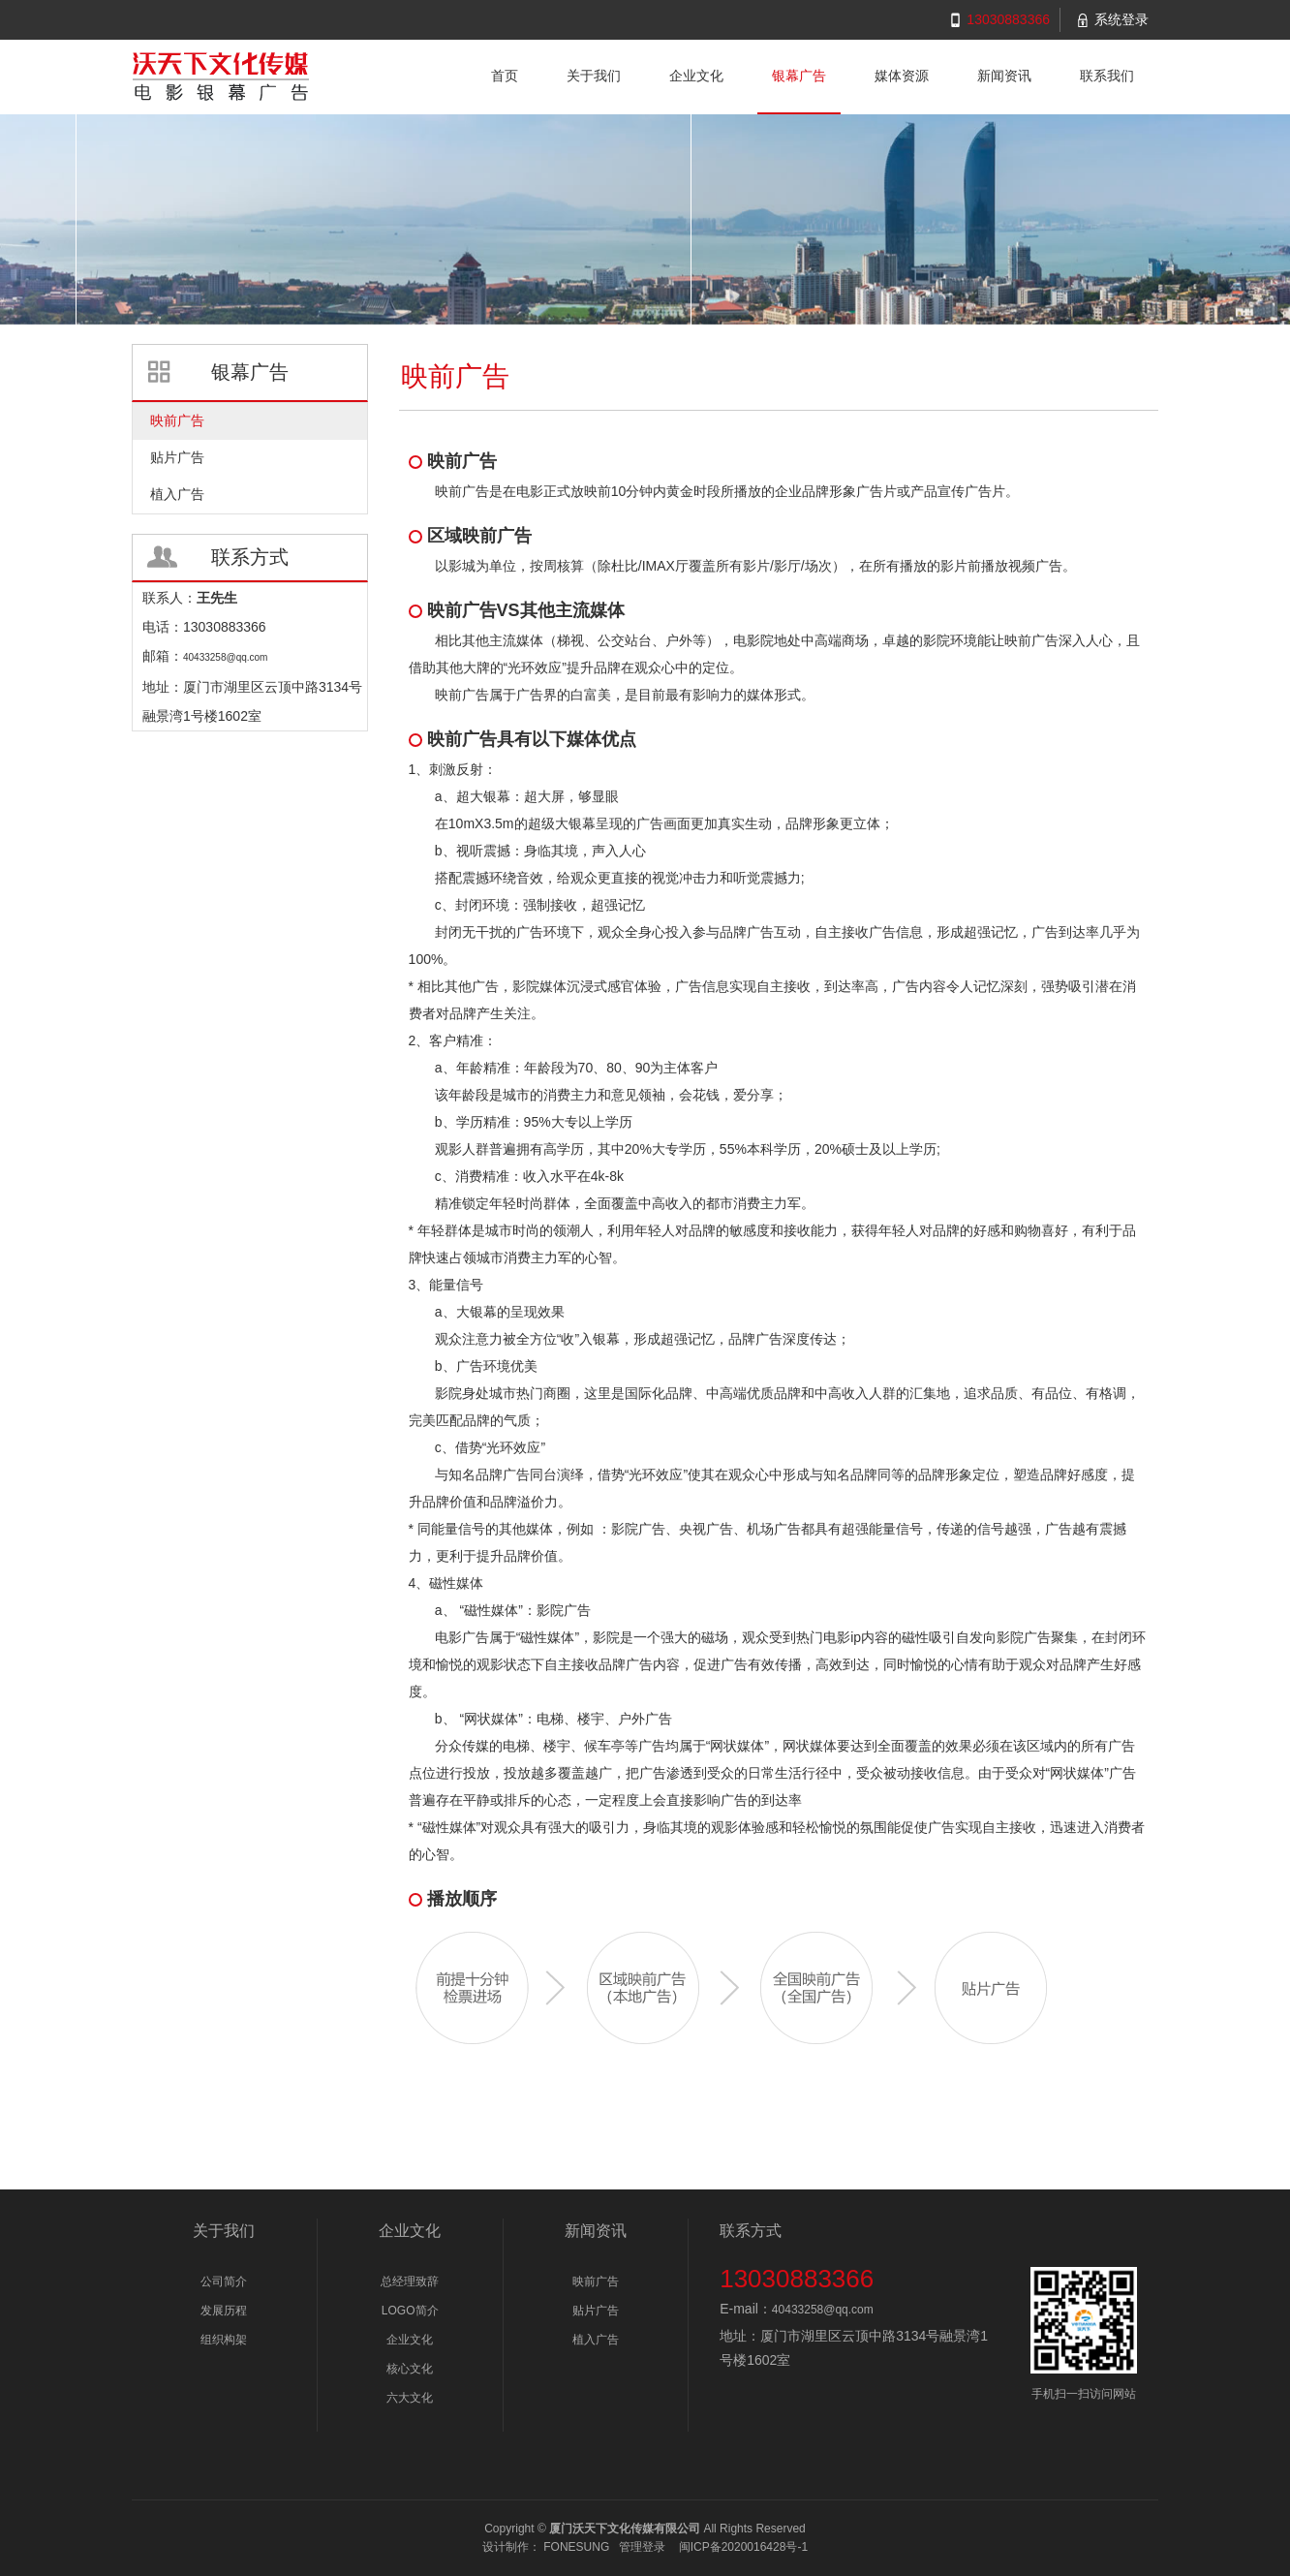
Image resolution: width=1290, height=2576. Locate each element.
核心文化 (409, 2368)
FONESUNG (576, 2547)
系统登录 (1121, 19)
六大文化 (409, 2398)
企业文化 (409, 2339)
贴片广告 (595, 2310)
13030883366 (1008, 19)
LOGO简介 (410, 2310)
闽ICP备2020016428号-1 (743, 2547)
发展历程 (223, 2310)
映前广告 (595, 2281)
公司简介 (223, 2281)
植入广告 (595, 2339)
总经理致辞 (410, 2281)
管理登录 (642, 2547)
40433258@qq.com (823, 2309)
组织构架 (223, 2339)
